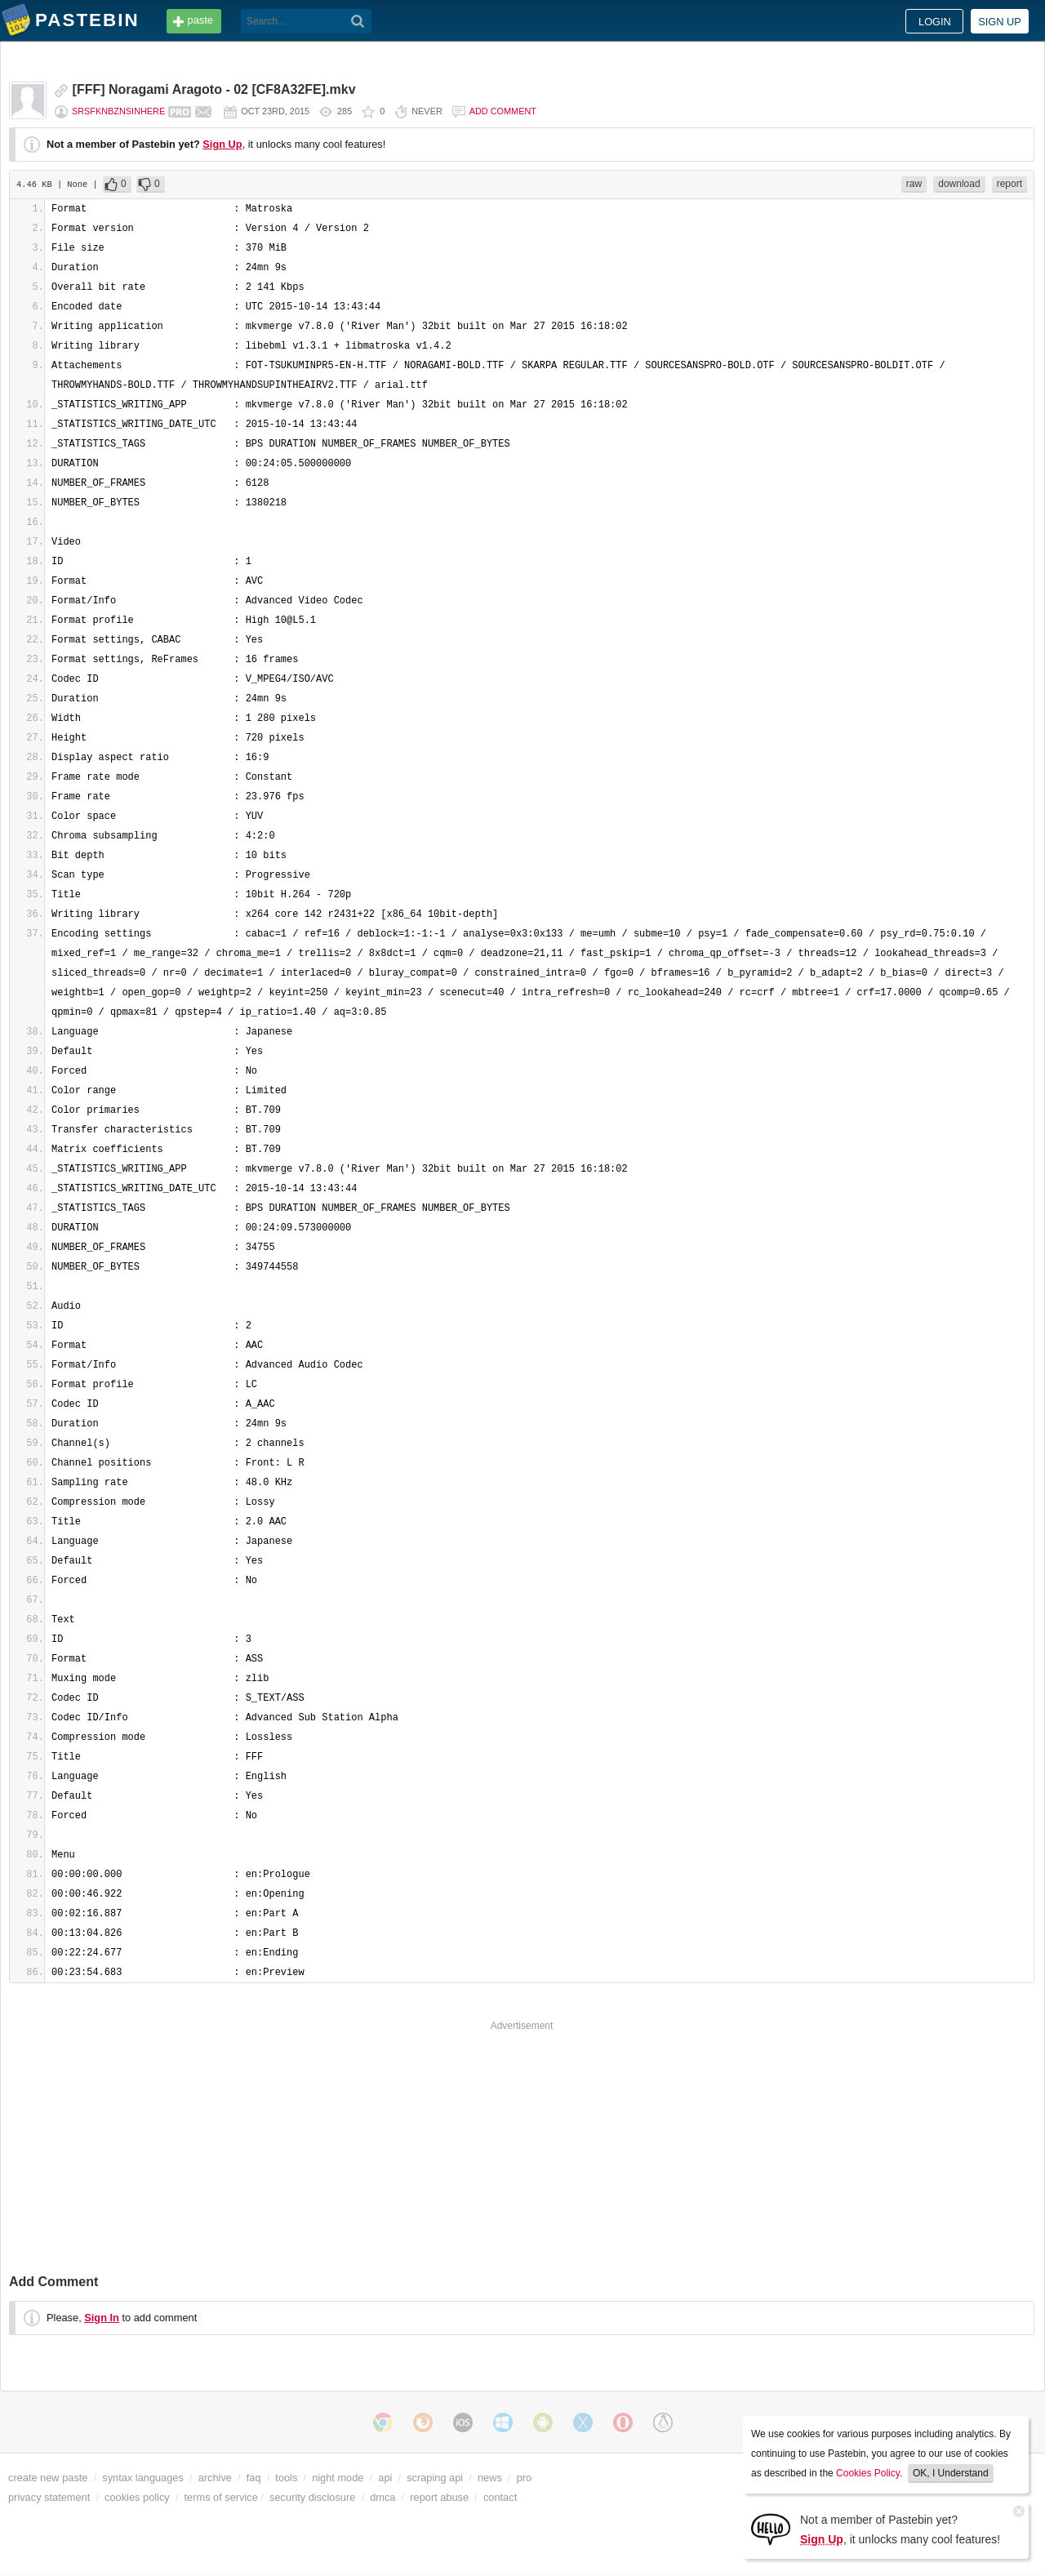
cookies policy (137, 2497)
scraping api (435, 2477)
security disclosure (312, 2497)
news (490, 2477)
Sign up (999, 22)
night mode (337, 2477)
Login (934, 22)
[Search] (358, 21)
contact (500, 2497)
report (1009, 183)
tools (286, 2477)
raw (914, 183)
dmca (382, 2497)
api (385, 2477)
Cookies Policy (868, 2473)
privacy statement (49, 2497)
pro (524, 2477)
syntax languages (143, 2477)
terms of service (221, 2497)
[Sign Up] (770, 2528)
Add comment (502, 111)
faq (254, 2477)
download (959, 183)
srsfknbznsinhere (118, 111)
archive (215, 2477)
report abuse (439, 2497)
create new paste (47, 2477)
